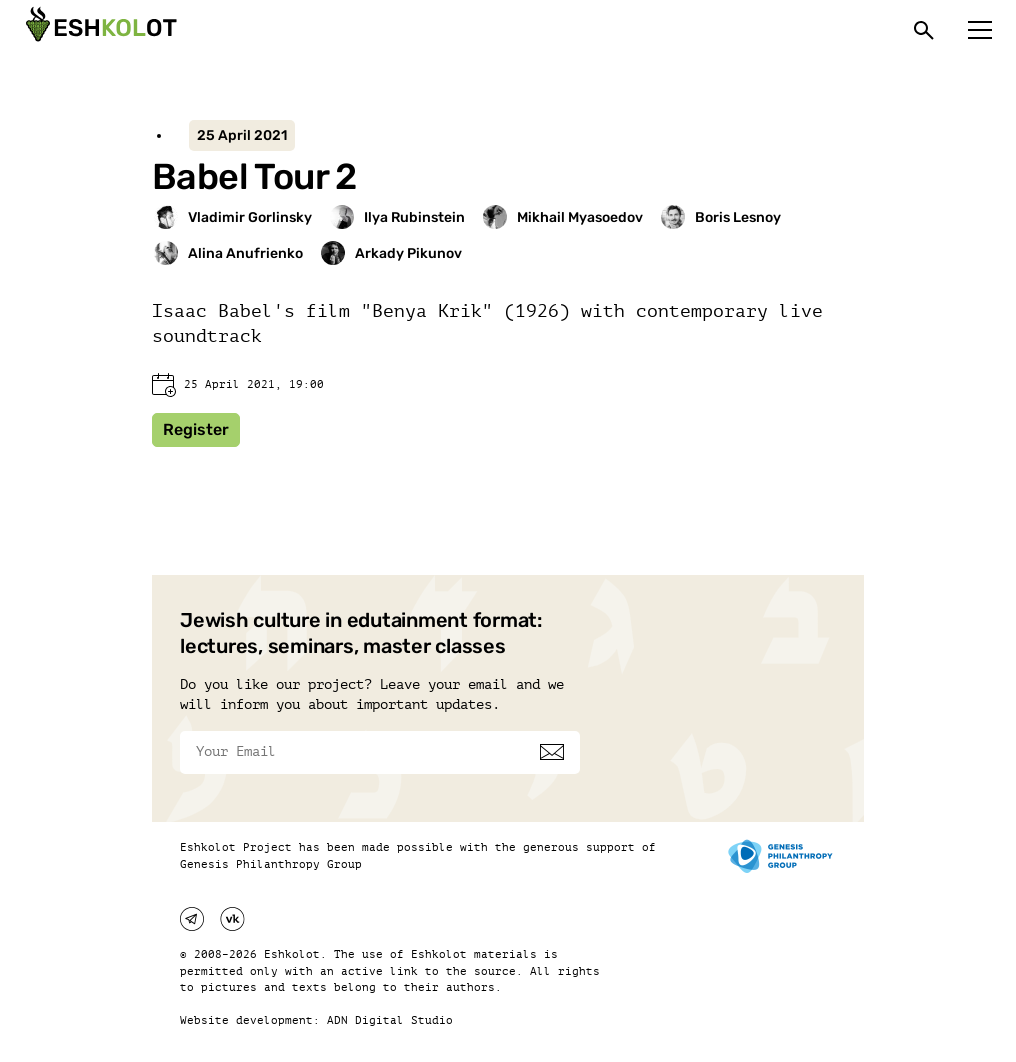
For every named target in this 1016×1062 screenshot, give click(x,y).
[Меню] (980, 30)
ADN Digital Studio (390, 1020)
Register (196, 429)
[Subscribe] (552, 752)
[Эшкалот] (99, 30)
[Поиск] (924, 30)
